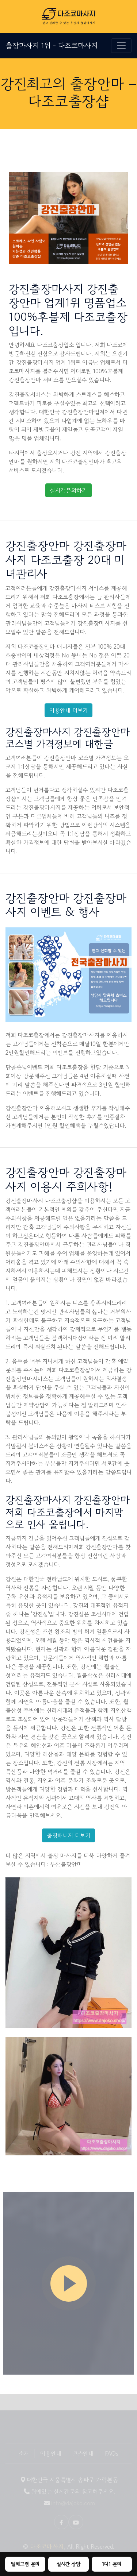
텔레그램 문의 (25, 2564)
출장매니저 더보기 (68, 1835)
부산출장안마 (66, 1864)
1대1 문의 (111, 2564)
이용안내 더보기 (68, 710)
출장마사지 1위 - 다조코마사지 (51, 45)
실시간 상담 (68, 2564)
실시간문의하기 (68, 490)
